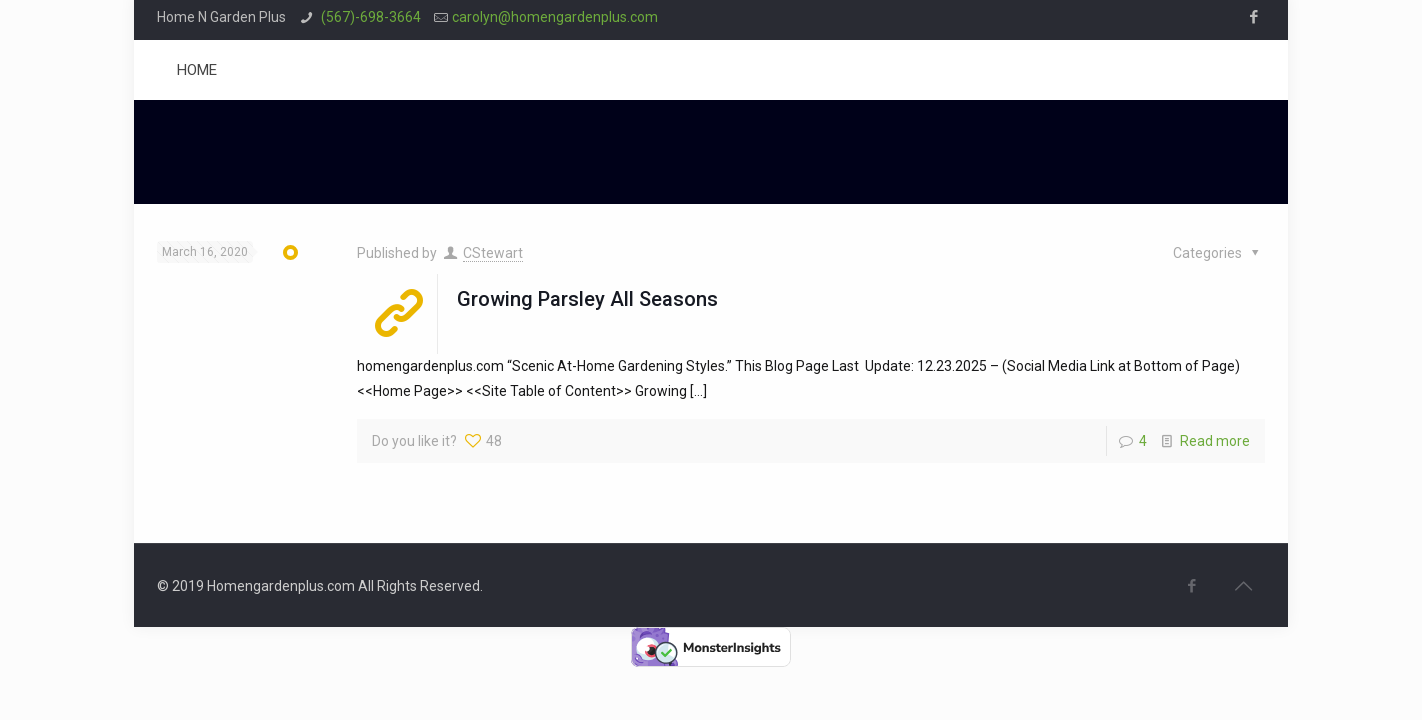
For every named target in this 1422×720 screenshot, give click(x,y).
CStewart (493, 253)
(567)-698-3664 (369, 17)
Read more (1215, 441)
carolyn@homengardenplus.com (555, 17)
